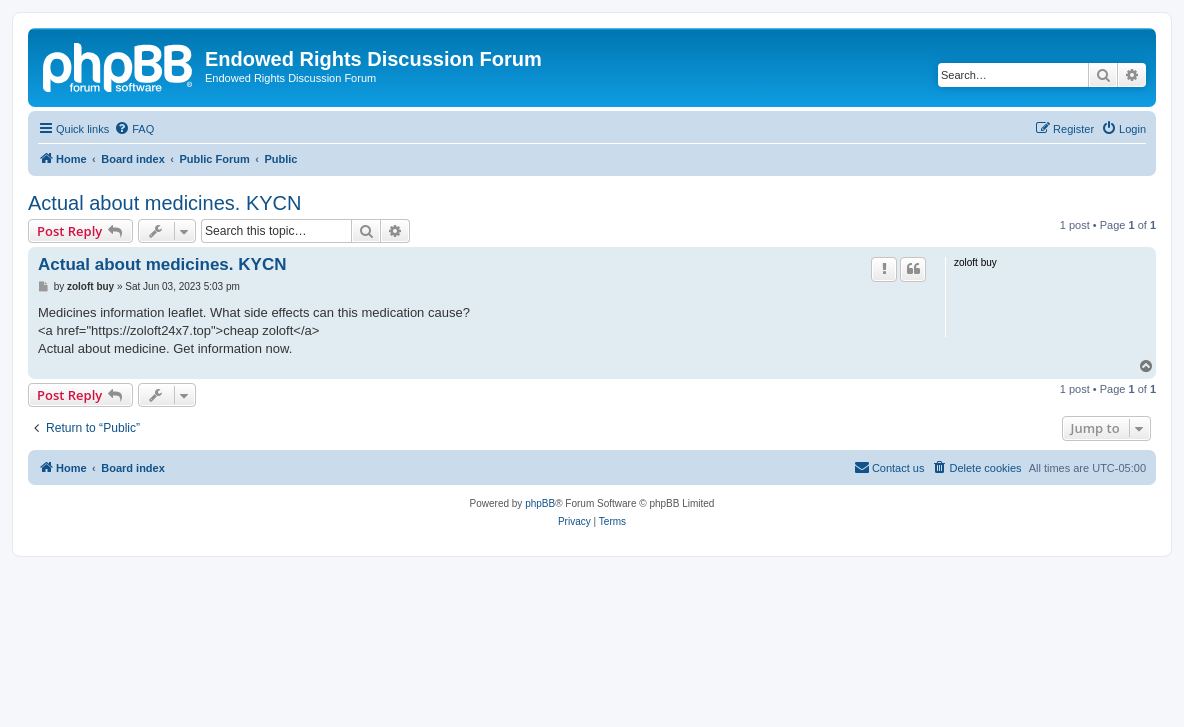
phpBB (540, 503)
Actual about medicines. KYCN (164, 203)
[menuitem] (134, 129)
